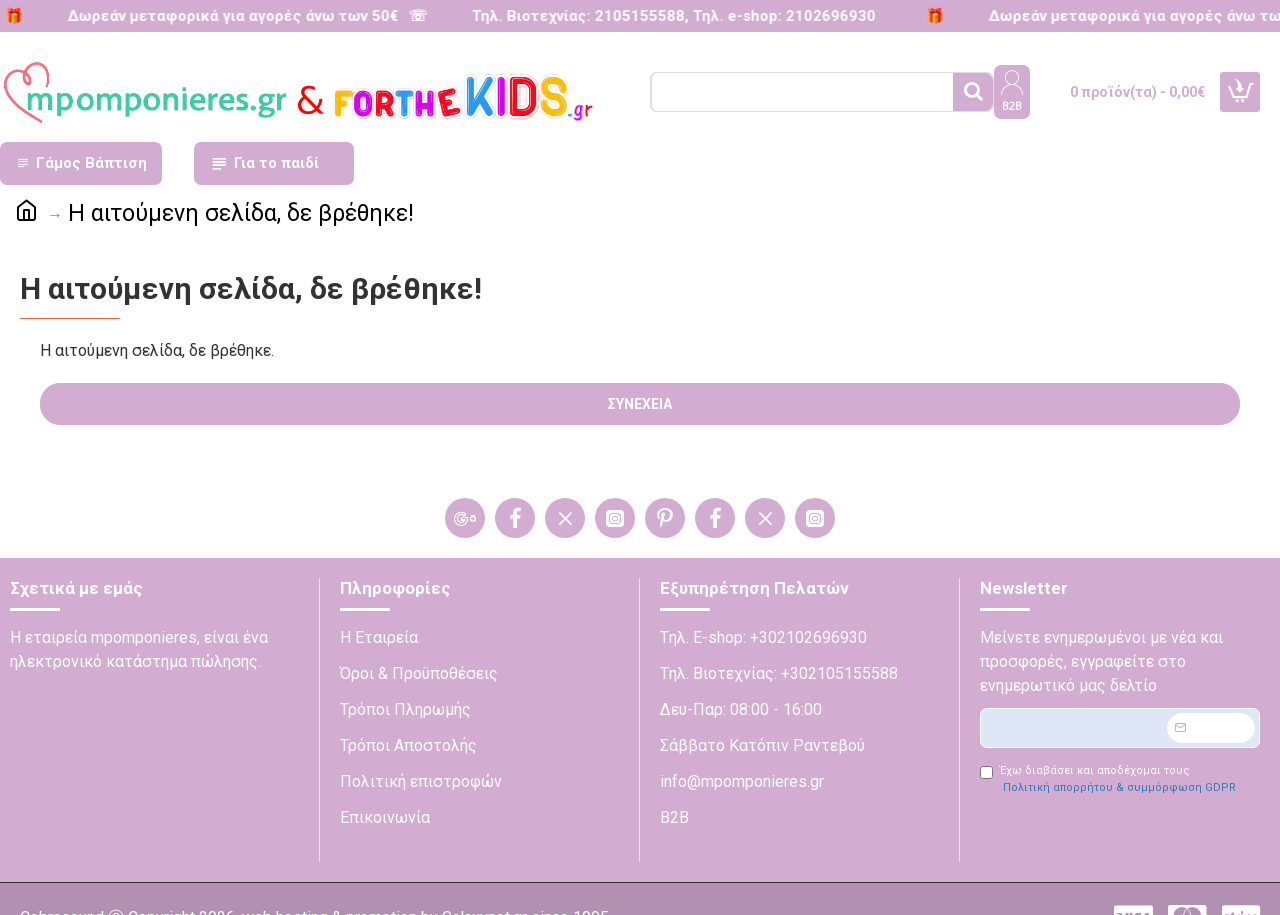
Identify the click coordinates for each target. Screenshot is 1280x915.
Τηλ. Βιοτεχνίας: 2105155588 (564, 16)
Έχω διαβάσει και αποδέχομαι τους (1109, 780)
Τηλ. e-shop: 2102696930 (770, 16)
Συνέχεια (640, 404)
